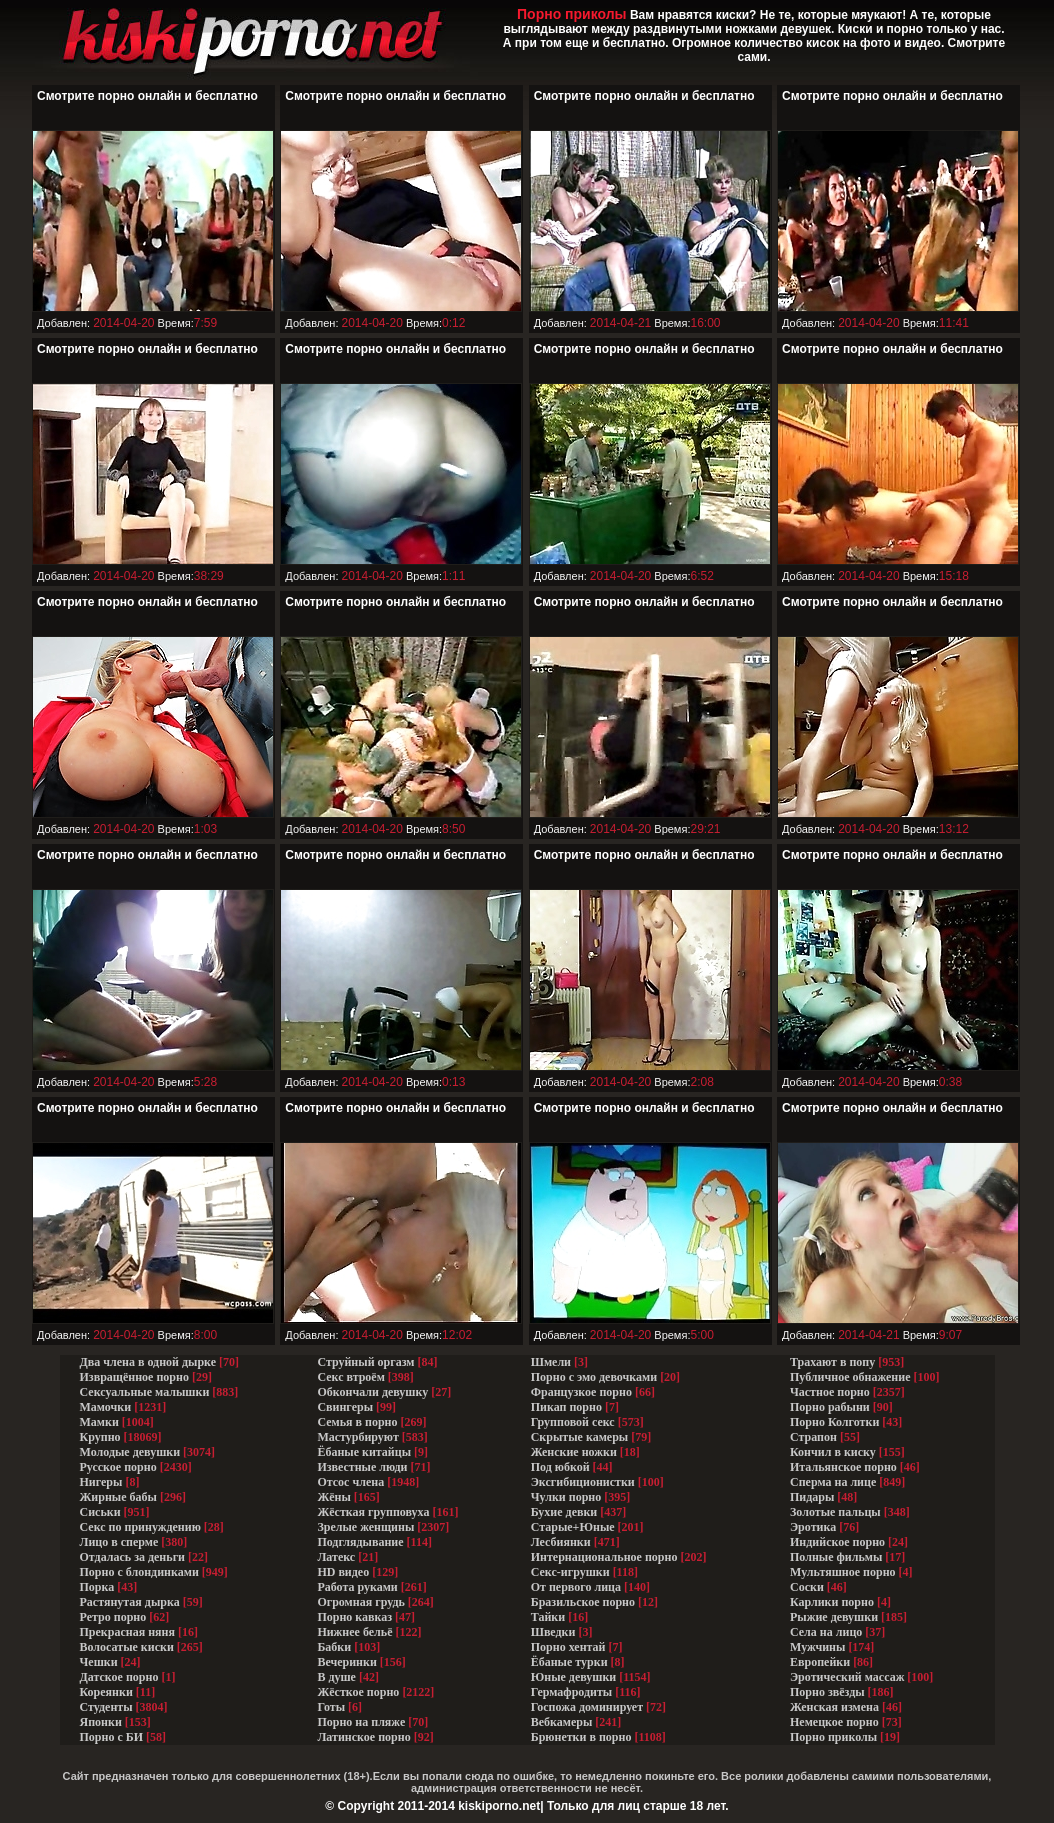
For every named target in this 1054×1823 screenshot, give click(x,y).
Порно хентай (568, 1647)
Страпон (813, 1437)
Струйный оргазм (365, 1362)
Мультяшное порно (843, 1572)
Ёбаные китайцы (364, 1452)
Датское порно (119, 1677)
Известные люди (362, 1467)
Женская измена (834, 1707)
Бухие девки (564, 1512)
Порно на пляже (361, 1722)
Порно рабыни (830, 1407)
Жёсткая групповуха (374, 1512)
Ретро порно (113, 1617)
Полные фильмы (836, 1557)
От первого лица (576, 1587)
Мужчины (817, 1647)
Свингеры (345, 1407)
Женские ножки (574, 1452)
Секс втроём (350, 1377)
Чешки (99, 1662)
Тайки (548, 1617)
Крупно (100, 1437)
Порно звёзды (827, 1692)
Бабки (334, 1647)
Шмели (551, 1362)
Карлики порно (832, 1602)
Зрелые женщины (365, 1527)
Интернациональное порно (604, 1557)
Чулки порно (566, 1497)
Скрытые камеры (580, 1437)
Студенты (106, 1707)
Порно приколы (833, 1737)
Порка (97, 1587)
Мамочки (106, 1407)
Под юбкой (560, 1467)
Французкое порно (581, 1392)
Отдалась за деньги (133, 1557)
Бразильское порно (583, 1602)
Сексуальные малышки (145, 1392)
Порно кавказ (354, 1617)
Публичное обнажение (850, 1377)
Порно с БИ (112, 1737)
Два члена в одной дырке (148, 1362)
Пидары (812, 1497)
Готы (331, 1707)
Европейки (820, 1662)
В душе (336, 1677)
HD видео (343, 1572)
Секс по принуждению (140, 1527)
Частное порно (830, 1392)
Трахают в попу (832, 1362)
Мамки (99, 1422)
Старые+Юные (573, 1527)
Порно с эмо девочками (594, 1377)
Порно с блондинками (139, 1572)
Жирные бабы (118, 1497)
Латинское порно (363, 1737)
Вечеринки (346, 1662)
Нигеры (101, 1482)
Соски (807, 1587)
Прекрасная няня (127, 1632)
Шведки (553, 1632)
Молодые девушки (130, 1452)
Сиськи (100, 1512)
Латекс (336, 1557)
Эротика (813, 1527)
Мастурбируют (357, 1437)
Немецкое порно (834, 1722)
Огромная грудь (360, 1602)
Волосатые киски (127, 1647)
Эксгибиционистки (583, 1482)
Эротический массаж (847, 1677)
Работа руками (357, 1587)
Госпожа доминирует (587, 1707)
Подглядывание (360, 1542)
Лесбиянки (561, 1542)
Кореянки (106, 1692)
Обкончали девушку (372, 1392)
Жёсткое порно (358, 1692)
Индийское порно (837, 1542)
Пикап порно (566, 1407)
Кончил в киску (833, 1452)
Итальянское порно (843, 1467)
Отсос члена (350, 1482)
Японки (101, 1722)
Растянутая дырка (130, 1602)
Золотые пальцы (835, 1512)
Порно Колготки (834, 1422)
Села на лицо (826, 1632)
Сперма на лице (833, 1482)
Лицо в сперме (119, 1542)
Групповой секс (573, 1422)
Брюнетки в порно (581, 1737)
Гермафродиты (572, 1692)
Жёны (333, 1497)
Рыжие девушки (834, 1617)
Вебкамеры (562, 1722)
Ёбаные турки (569, 1662)
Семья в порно (357, 1422)
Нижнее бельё (354, 1632)
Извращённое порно (134, 1377)
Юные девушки (574, 1677)
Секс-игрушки (570, 1572)
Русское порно (118, 1467)
